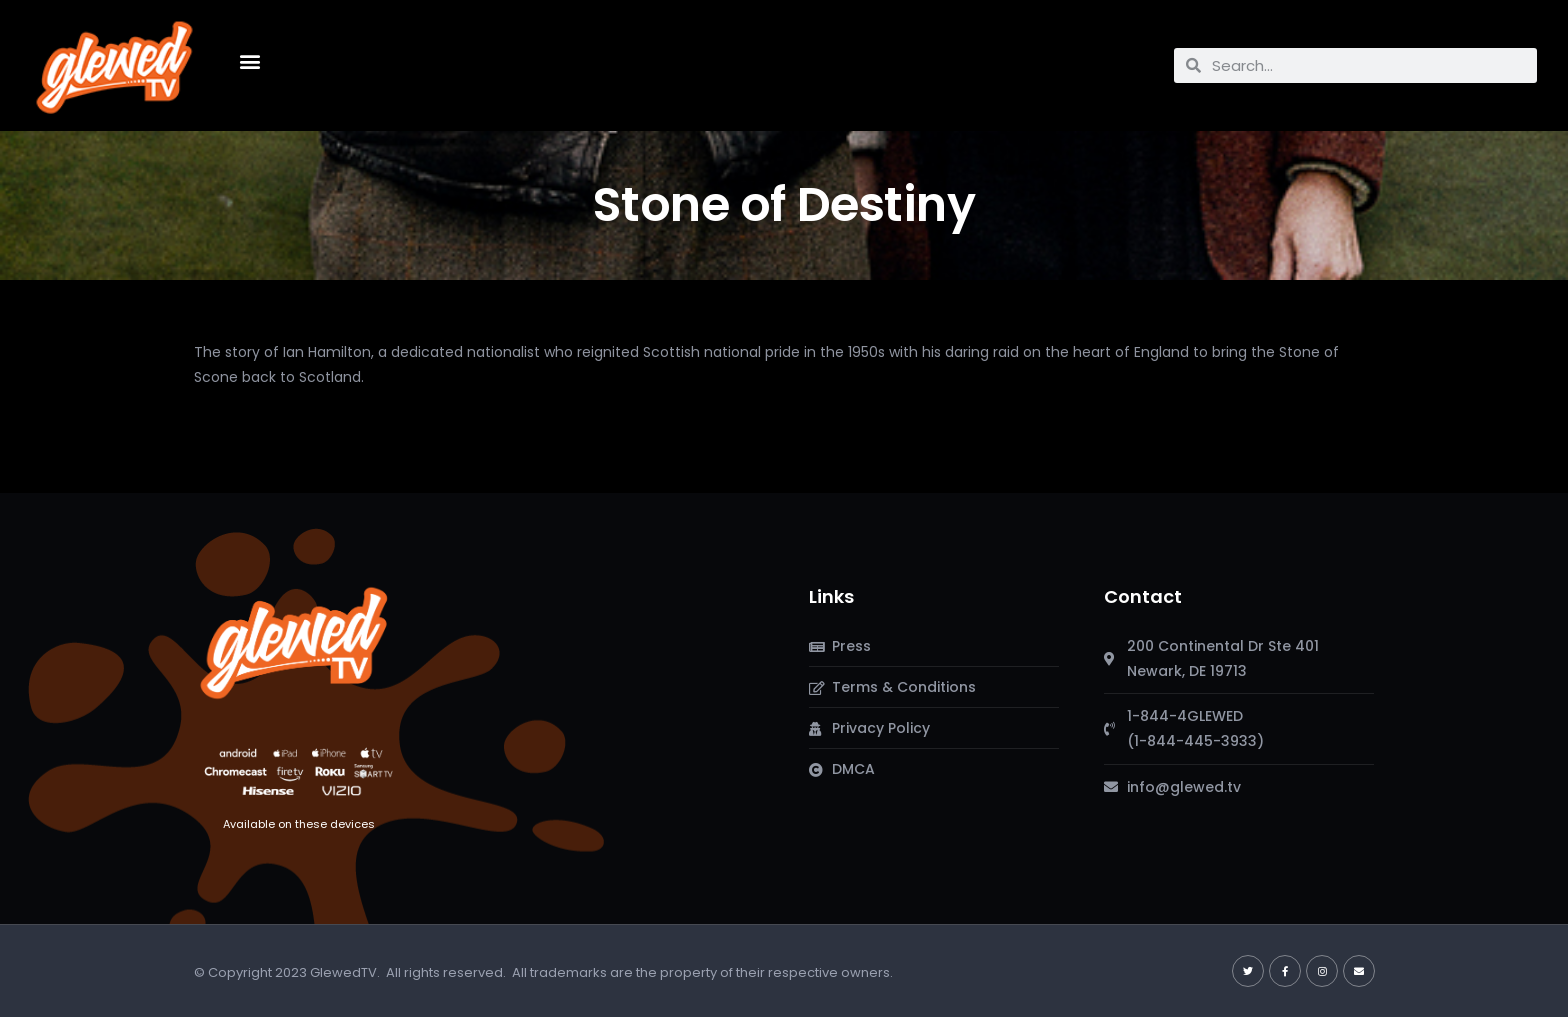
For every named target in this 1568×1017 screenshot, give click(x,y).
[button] (249, 60)
